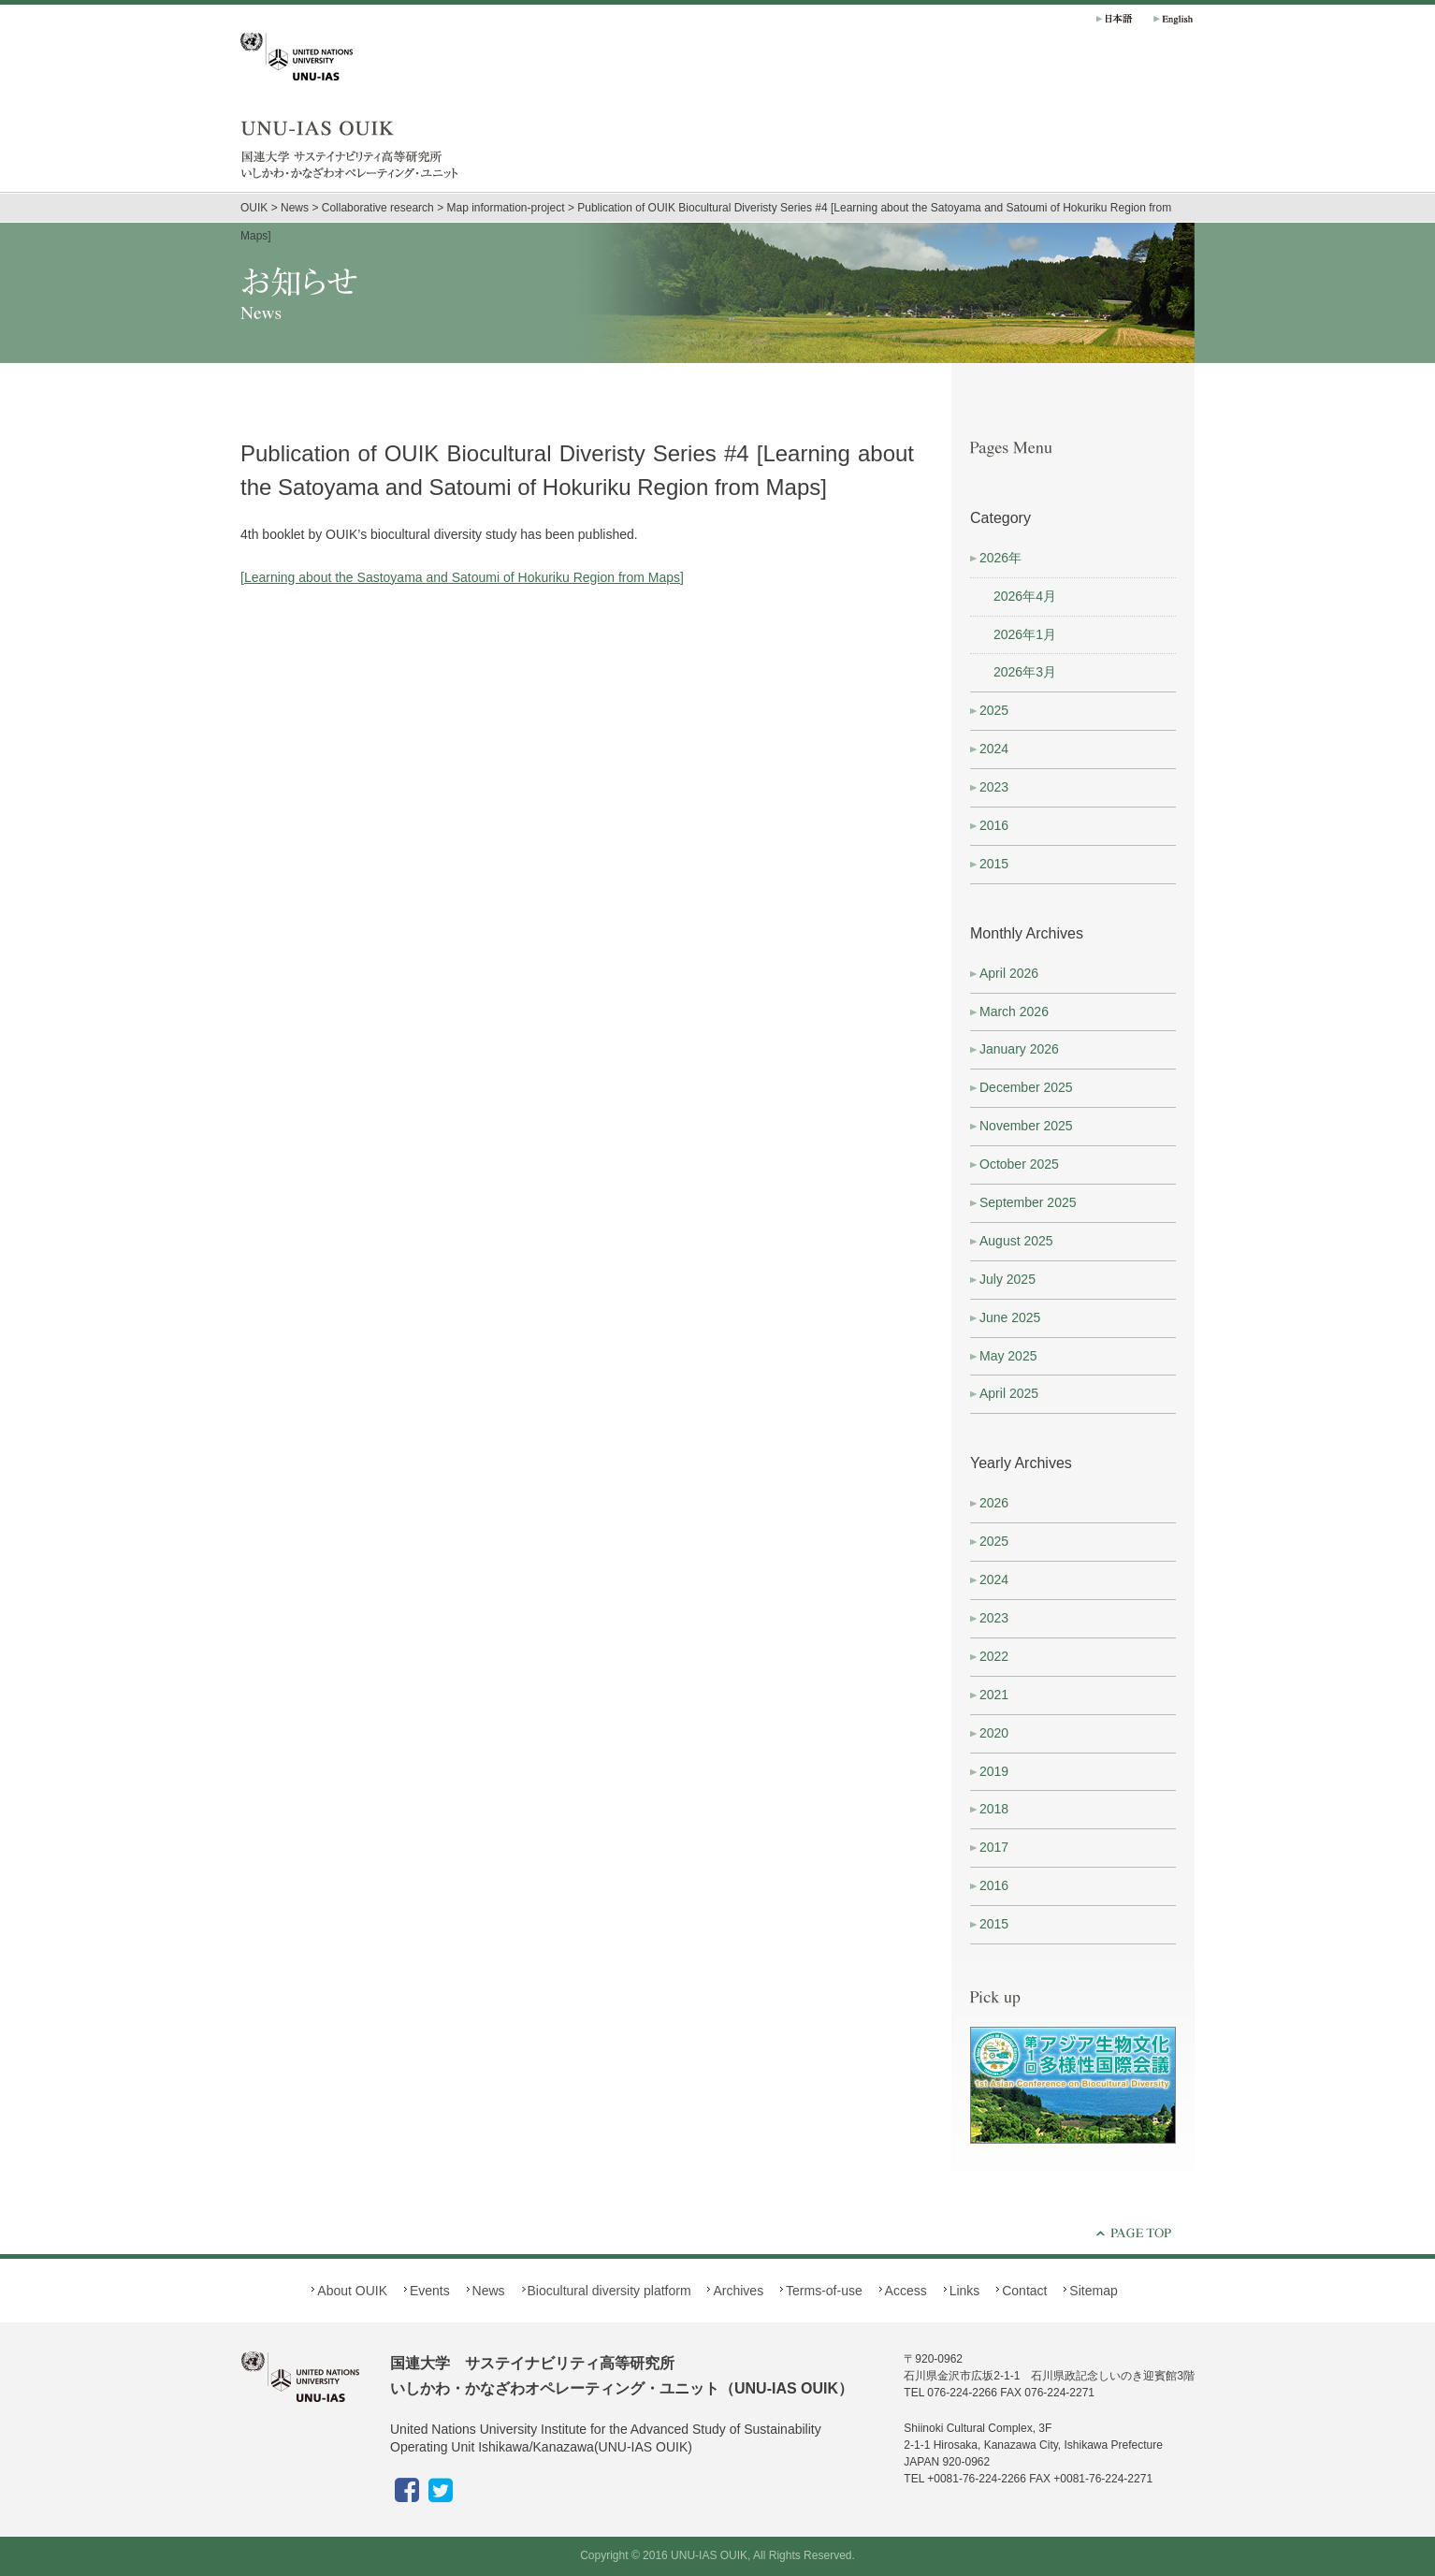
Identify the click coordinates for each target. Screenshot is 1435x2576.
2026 (993, 1502)
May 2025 (1007, 1355)
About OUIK (923, 121)
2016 (993, 825)
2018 (993, 1808)
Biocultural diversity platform (1119, 121)
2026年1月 (1024, 634)
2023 (993, 786)
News (1054, 121)
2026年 (1000, 557)
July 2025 (1007, 1279)
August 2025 (1016, 1240)
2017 (993, 1847)
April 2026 (1008, 973)
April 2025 (1008, 1393)
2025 (993, 710)
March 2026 (1014, 1011)
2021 (993, 1694)
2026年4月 (1024, 596)
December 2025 (1026, 1087)
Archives (1185, 121)
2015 (993, 863)
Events (989, 121)
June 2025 (1009, 1317)
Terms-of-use (824, 2290)
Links (964, 2290)
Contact (1024, 2290)
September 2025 (1028, 1202)
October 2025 (1019, 1164)
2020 (993, 1732)
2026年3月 (1024, 671)
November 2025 (1026, 1125)
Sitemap (1093, 2290)
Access (906, 2290)
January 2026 (1019, 1048)
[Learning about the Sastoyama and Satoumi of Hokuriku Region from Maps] (462, 577)
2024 (993, 748)
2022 (993, 1656)
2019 (993, 1771)
